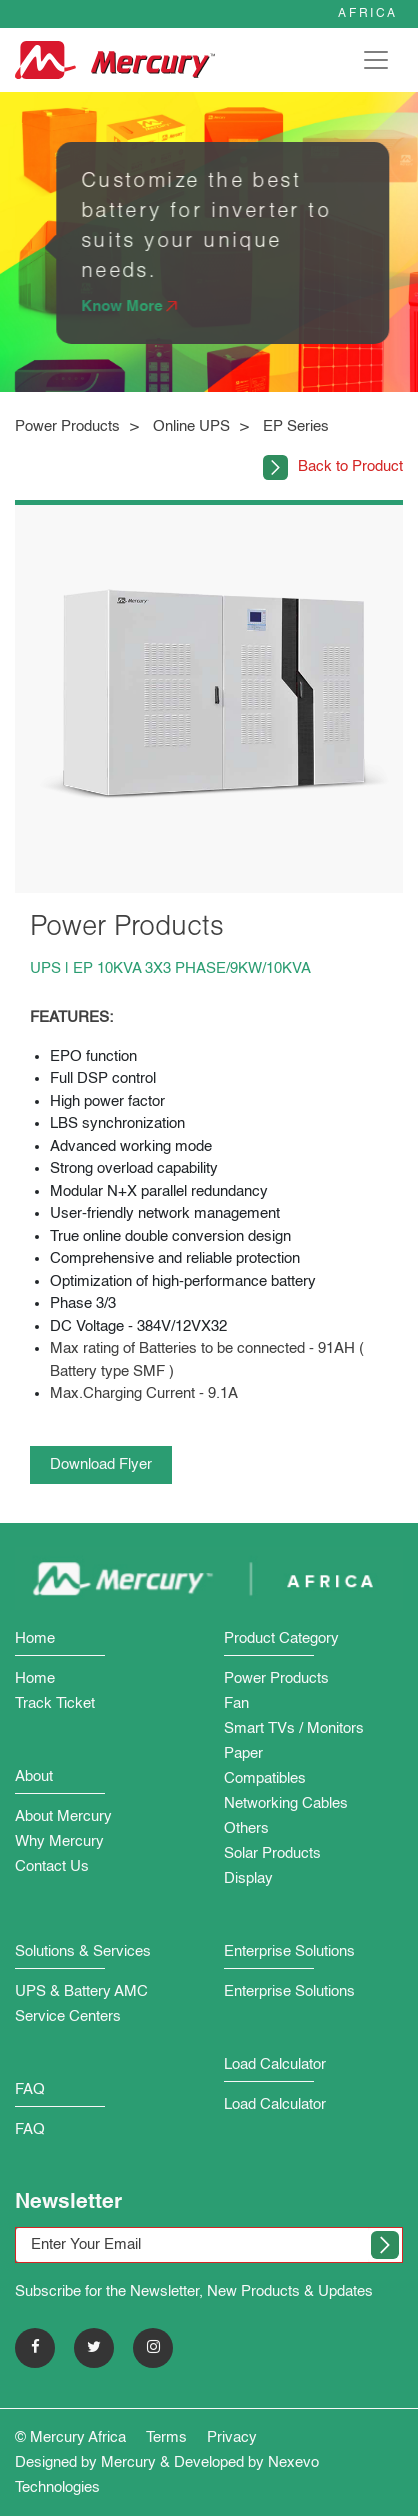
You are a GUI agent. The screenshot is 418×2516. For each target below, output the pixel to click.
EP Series (296, 426)
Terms (166, 2437)
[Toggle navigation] (376, 60)
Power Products (67, 426)
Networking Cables (286, 1803)
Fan (236, 1703)
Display (248, 1878)
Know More (134, 306)
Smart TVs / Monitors (294, 1728)
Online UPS (191, 426)
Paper (243, 1753)
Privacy (232, 2437)
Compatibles (265, 1778)
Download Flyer (101, 1464)
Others (246, 1828)
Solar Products (272, 1853)
